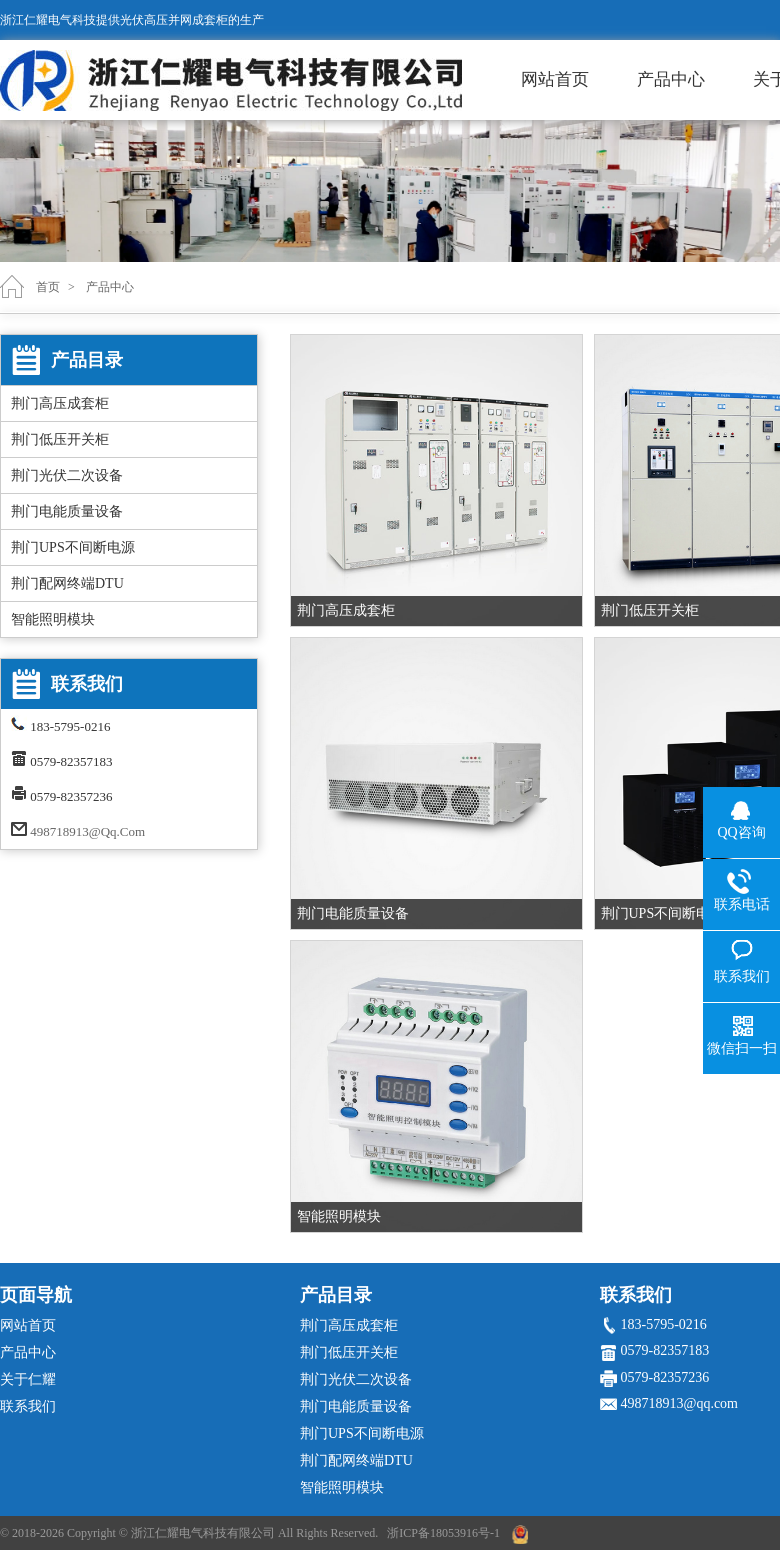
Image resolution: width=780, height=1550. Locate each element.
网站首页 (555, 79)
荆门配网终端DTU (67, 583)
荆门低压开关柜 (60, 439)
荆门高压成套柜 (60, 403)
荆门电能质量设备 (67, 511)
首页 (48, 287)
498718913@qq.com (87, 831)
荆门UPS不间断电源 (73, 547)
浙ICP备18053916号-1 (443, 1533)
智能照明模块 (53, 619)
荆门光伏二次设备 (67, 475)
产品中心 (671, 79)
